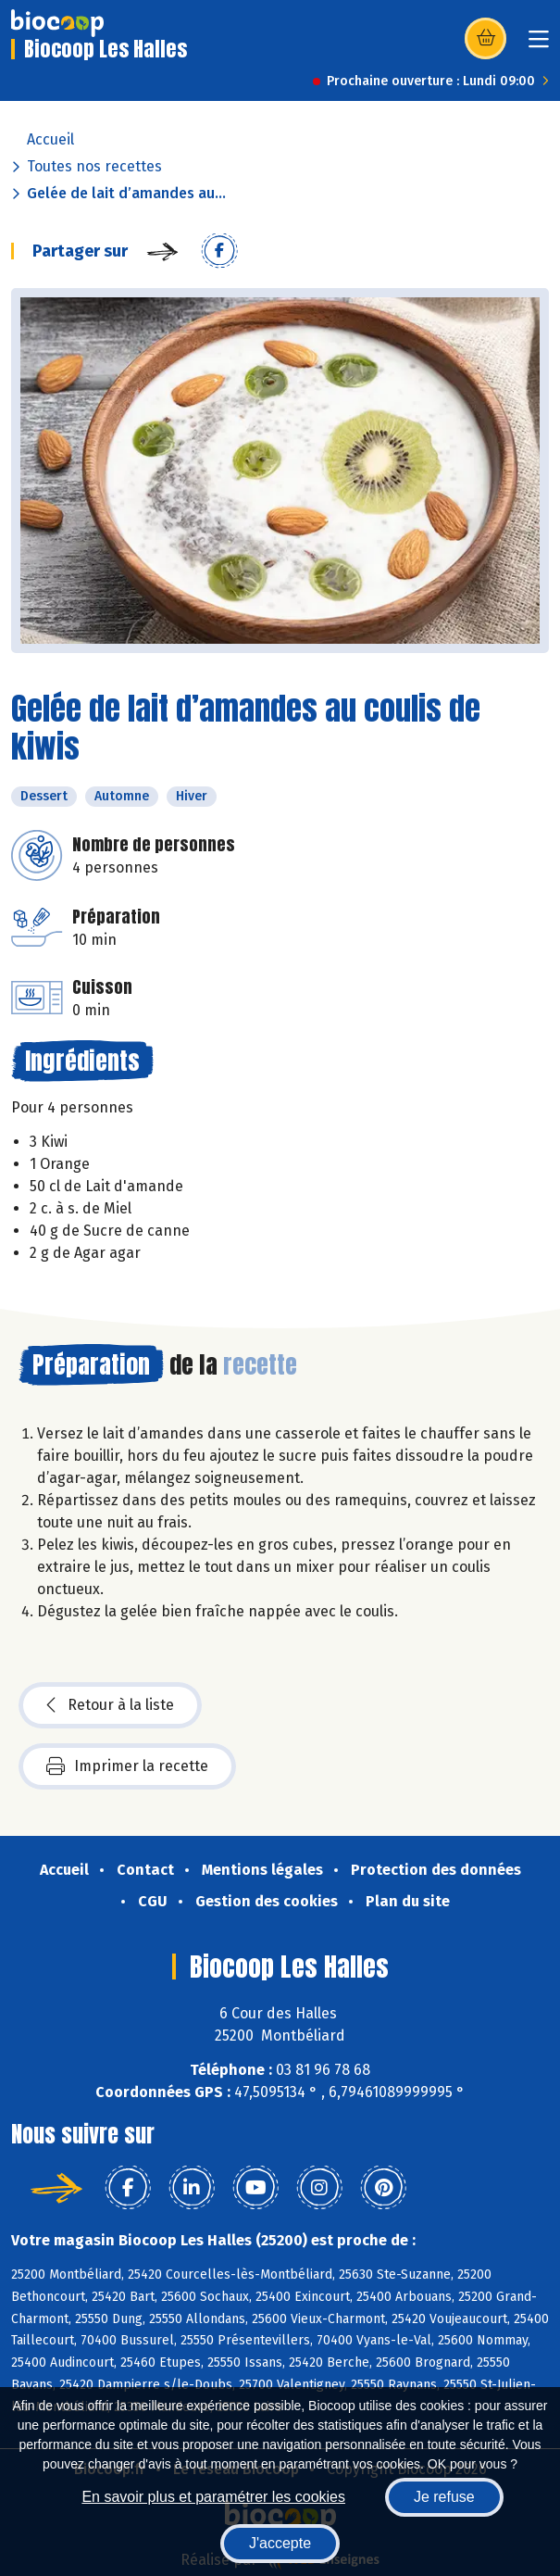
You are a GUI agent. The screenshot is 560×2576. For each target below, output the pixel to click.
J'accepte (280, 2543)
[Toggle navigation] (539, 45)
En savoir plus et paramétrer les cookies (213, 2497)
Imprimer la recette (127, 1766)
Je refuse (444, 2497)
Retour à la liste (110, 1705)
